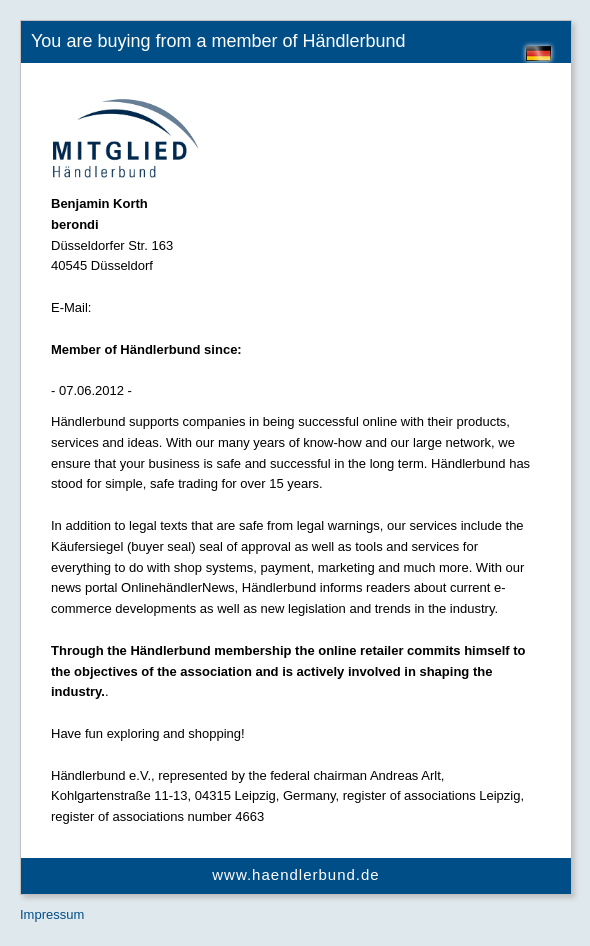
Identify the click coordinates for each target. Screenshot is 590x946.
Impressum (52, 914)
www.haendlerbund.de (295, 874)
